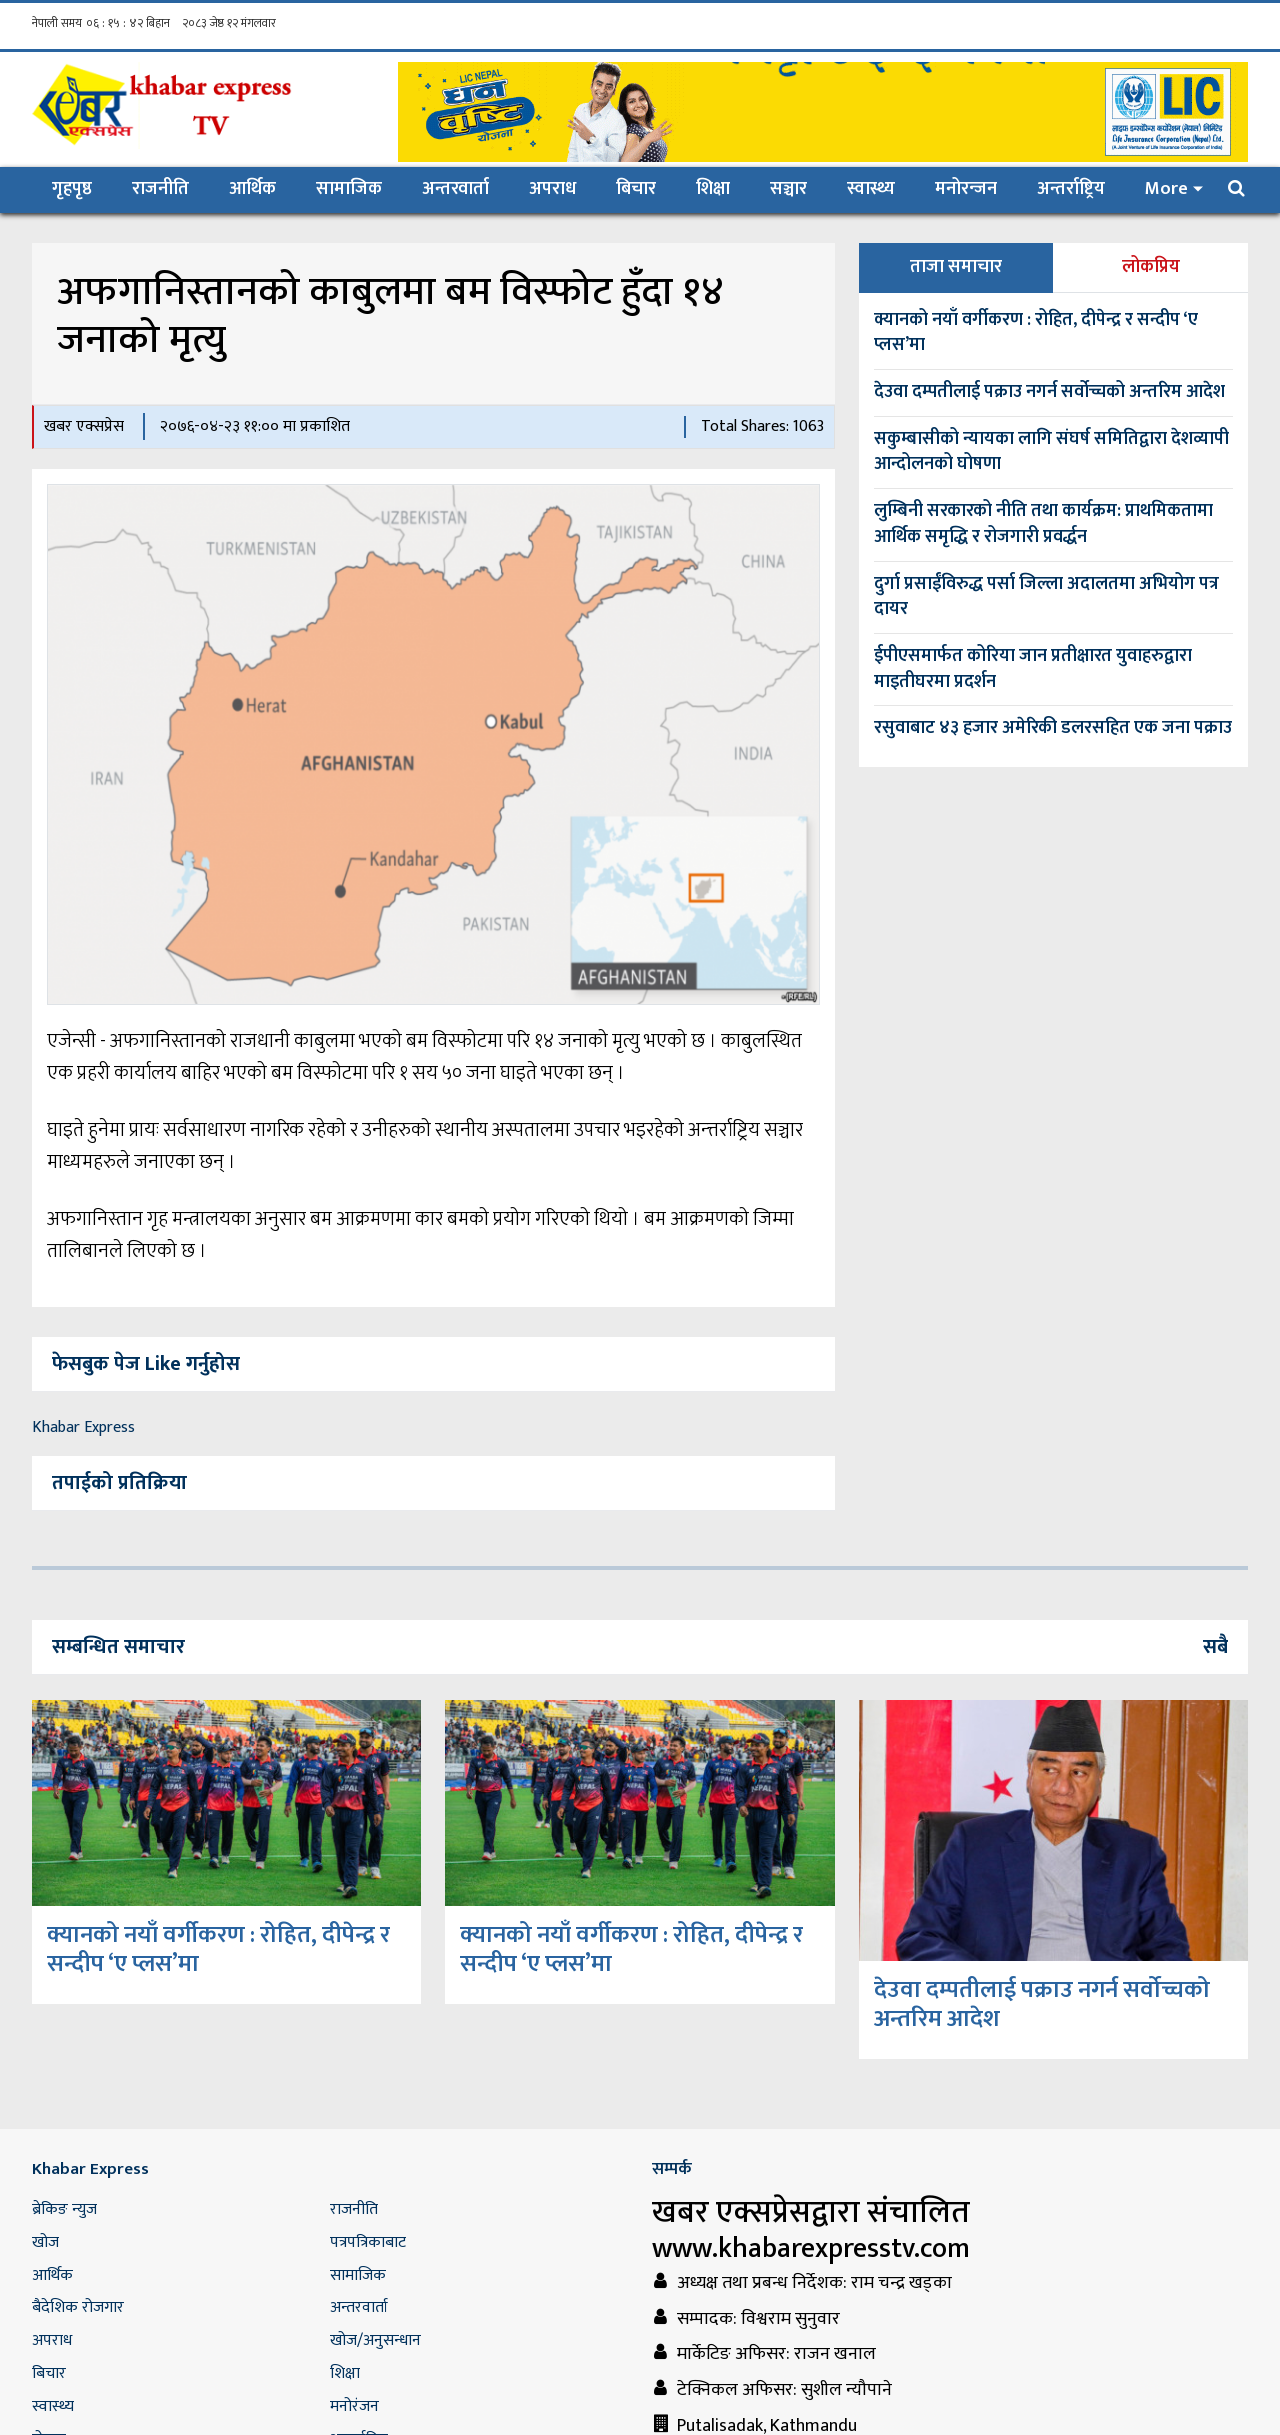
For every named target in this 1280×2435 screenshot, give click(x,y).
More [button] (1166, 189)
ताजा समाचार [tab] (956, 267)
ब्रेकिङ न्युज (64, 2209)
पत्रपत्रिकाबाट (368, 2242)
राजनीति (160, 189)
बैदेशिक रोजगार (78, 2307)
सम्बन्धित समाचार (118, 1647)
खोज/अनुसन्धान (375, 2340)
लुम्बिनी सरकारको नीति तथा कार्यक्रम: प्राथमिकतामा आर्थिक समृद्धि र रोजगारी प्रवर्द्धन (1043, 524)
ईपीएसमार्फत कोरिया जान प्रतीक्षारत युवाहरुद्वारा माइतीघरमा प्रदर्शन (1033, 669)
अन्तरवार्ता (455, 189)
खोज (45, 2242)
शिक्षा (713, 189)
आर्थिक (252, 189)
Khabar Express (83, 1427)
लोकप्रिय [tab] (1151, 267)
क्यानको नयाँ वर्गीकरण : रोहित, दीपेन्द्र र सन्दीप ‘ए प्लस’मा (1036, 333)
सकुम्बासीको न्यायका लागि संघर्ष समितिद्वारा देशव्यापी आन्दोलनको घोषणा (1051, 452)
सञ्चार (788, 189)
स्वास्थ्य (871, 189)
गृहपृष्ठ (82, 188)
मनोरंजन (354, 2406)
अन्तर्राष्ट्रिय (1071, 189)
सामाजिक (349, 189)
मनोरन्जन (966, 189)
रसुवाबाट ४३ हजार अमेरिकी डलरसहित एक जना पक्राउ (1053, 728)
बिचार (636, 189)
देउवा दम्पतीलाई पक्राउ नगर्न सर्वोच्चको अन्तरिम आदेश (1049, 392)
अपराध (552, 189)
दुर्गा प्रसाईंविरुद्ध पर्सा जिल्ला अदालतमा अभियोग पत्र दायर (1046, 597)
